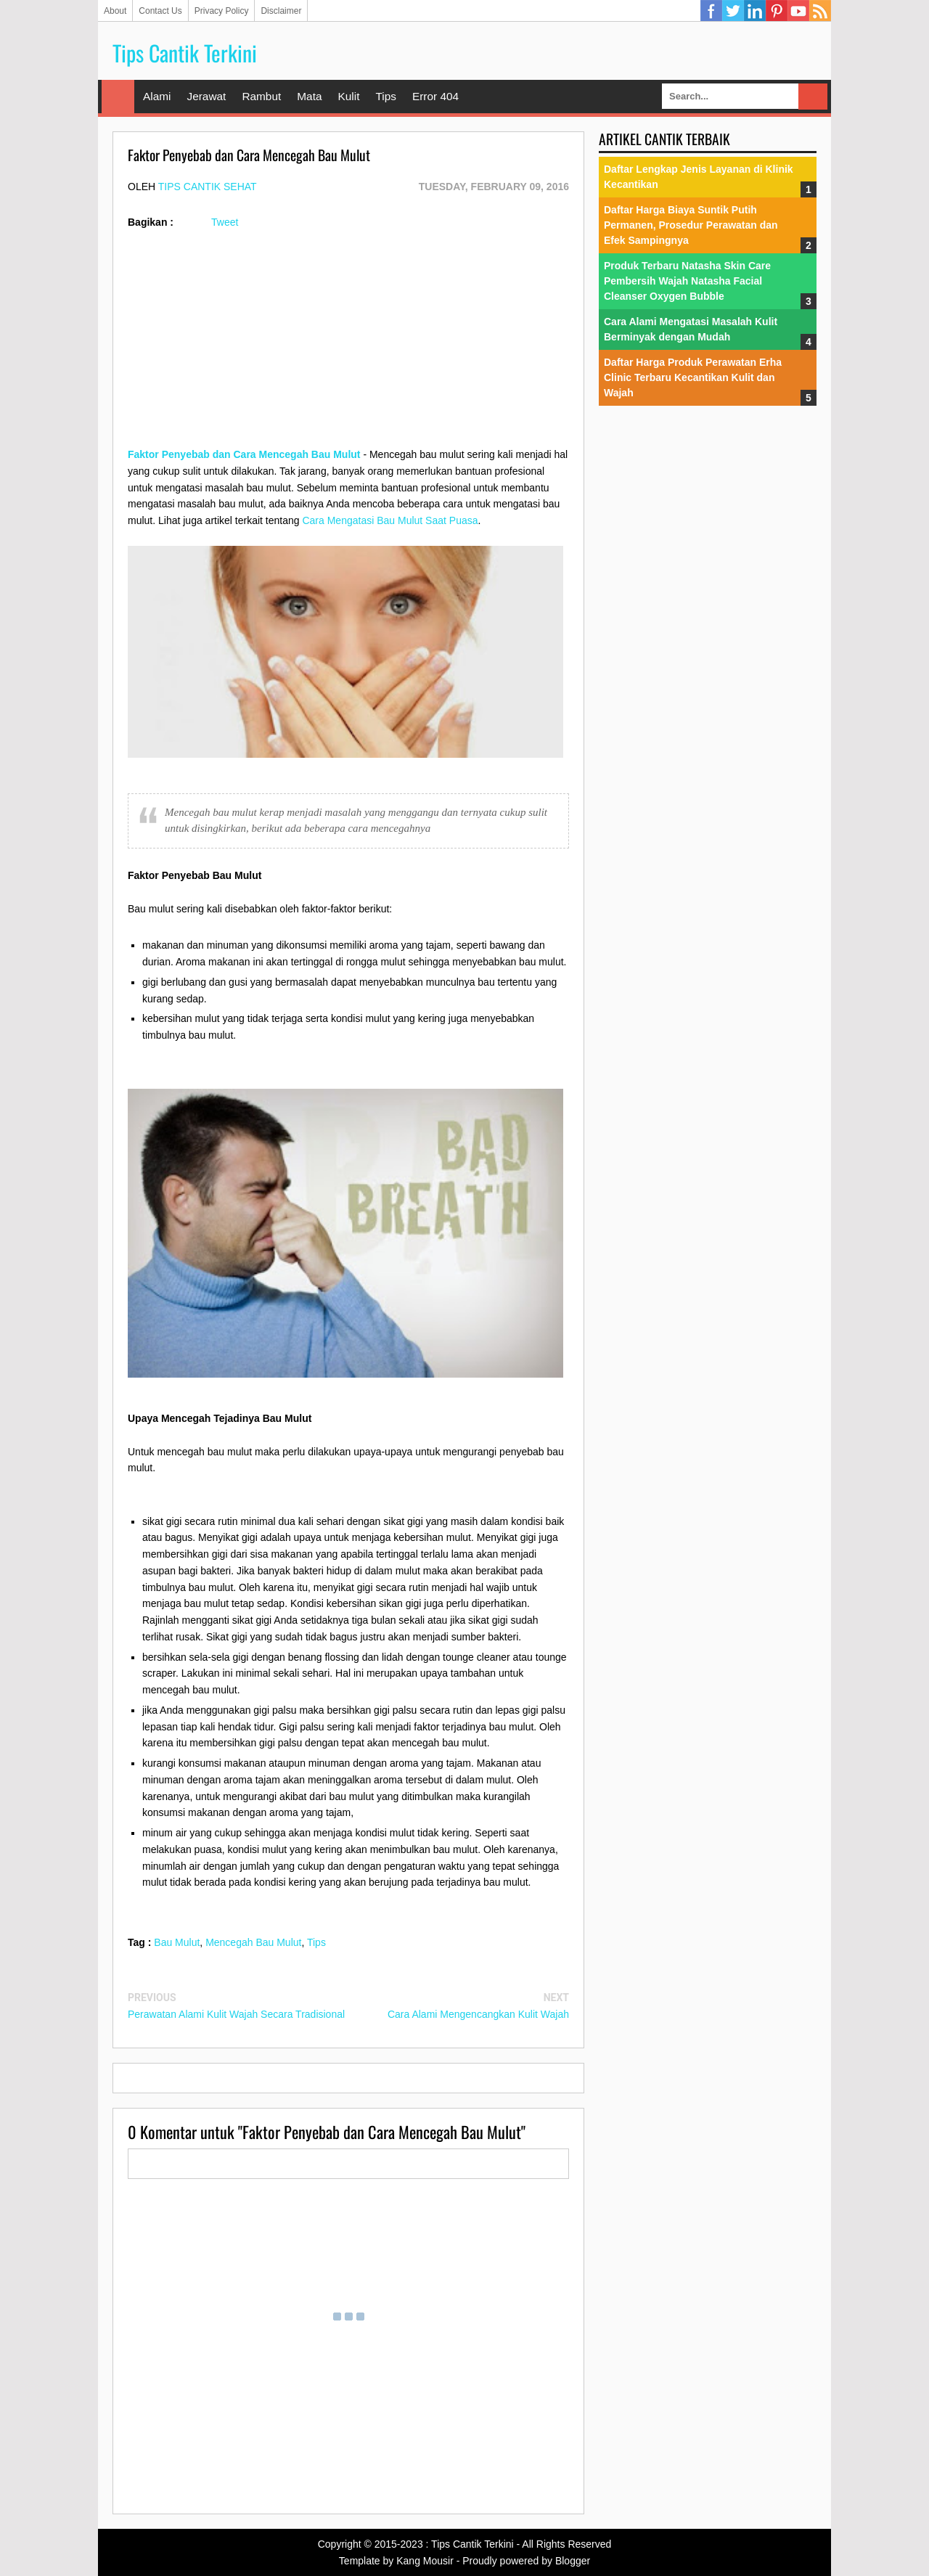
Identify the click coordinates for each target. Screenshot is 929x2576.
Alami (157, 96)
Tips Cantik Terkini (184, 52)
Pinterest (776, 11)
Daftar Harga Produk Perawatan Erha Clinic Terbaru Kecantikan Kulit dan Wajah (693, 377)
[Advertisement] (348, 344)
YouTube (798, 11)
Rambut (261, 96)
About (115, 11)
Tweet (224, 222)
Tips (385, 96)
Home (118, 96)
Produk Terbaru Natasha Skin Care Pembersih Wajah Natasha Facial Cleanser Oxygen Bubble (687, 281)
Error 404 (435, 96)
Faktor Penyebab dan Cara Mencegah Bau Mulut (244, 454)
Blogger (572, 2561)
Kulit (348, 96)
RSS (820, 11)
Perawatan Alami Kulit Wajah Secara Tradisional (236, 2014)
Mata (309, 96)
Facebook (711, 11)
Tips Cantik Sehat (207, 186)
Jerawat (206, 96)
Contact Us (160, 11)
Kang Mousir (425, 2561)
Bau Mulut (177, 1942)
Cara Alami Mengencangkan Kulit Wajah (478, 2014)
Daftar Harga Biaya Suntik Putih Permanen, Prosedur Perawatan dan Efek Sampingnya (691, 225)
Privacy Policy (222, 11)
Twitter (733, 11)
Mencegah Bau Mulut (253, 1942)
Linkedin (755, 11)
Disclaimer (281, 11)
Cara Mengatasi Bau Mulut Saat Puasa (390, 520)
